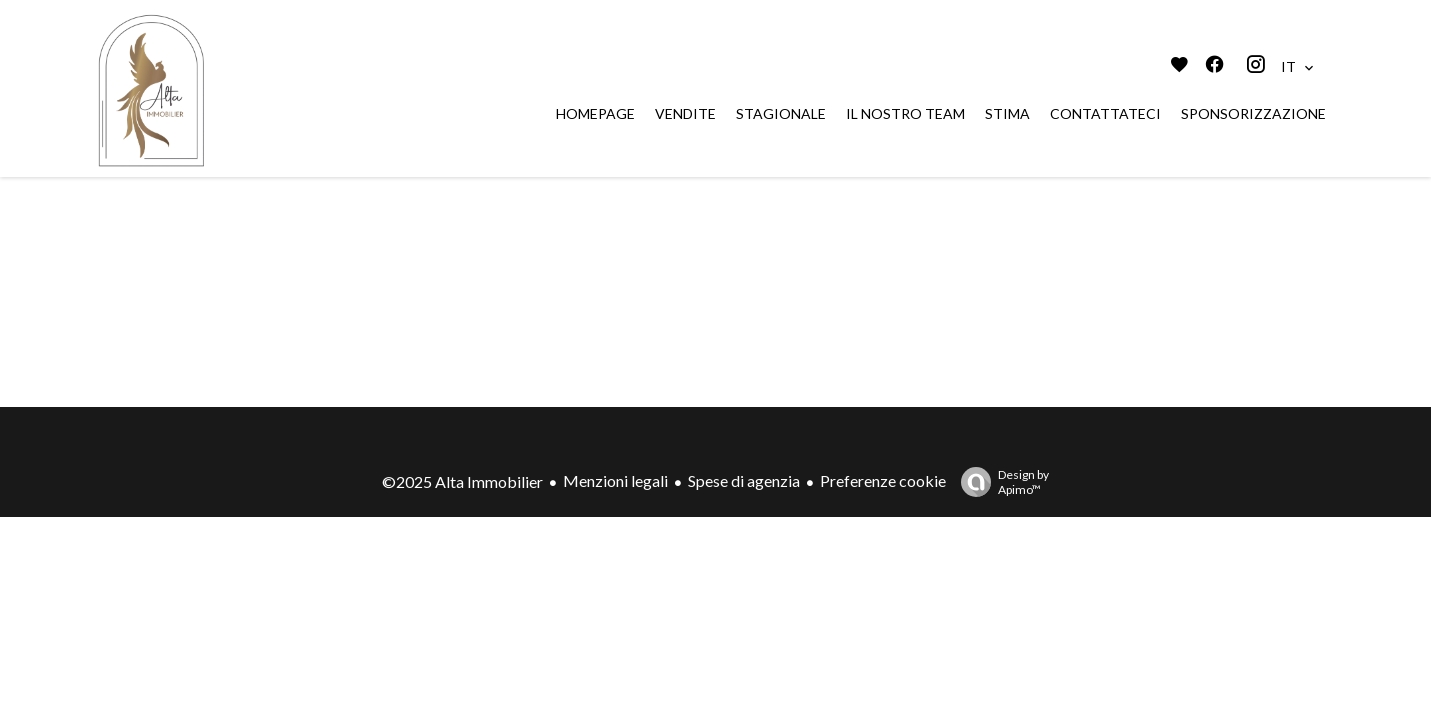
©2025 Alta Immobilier (462, 481)
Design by (1000, 482)
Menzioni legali (615, 480)
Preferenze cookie (883, 480)
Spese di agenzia (744, 480)
